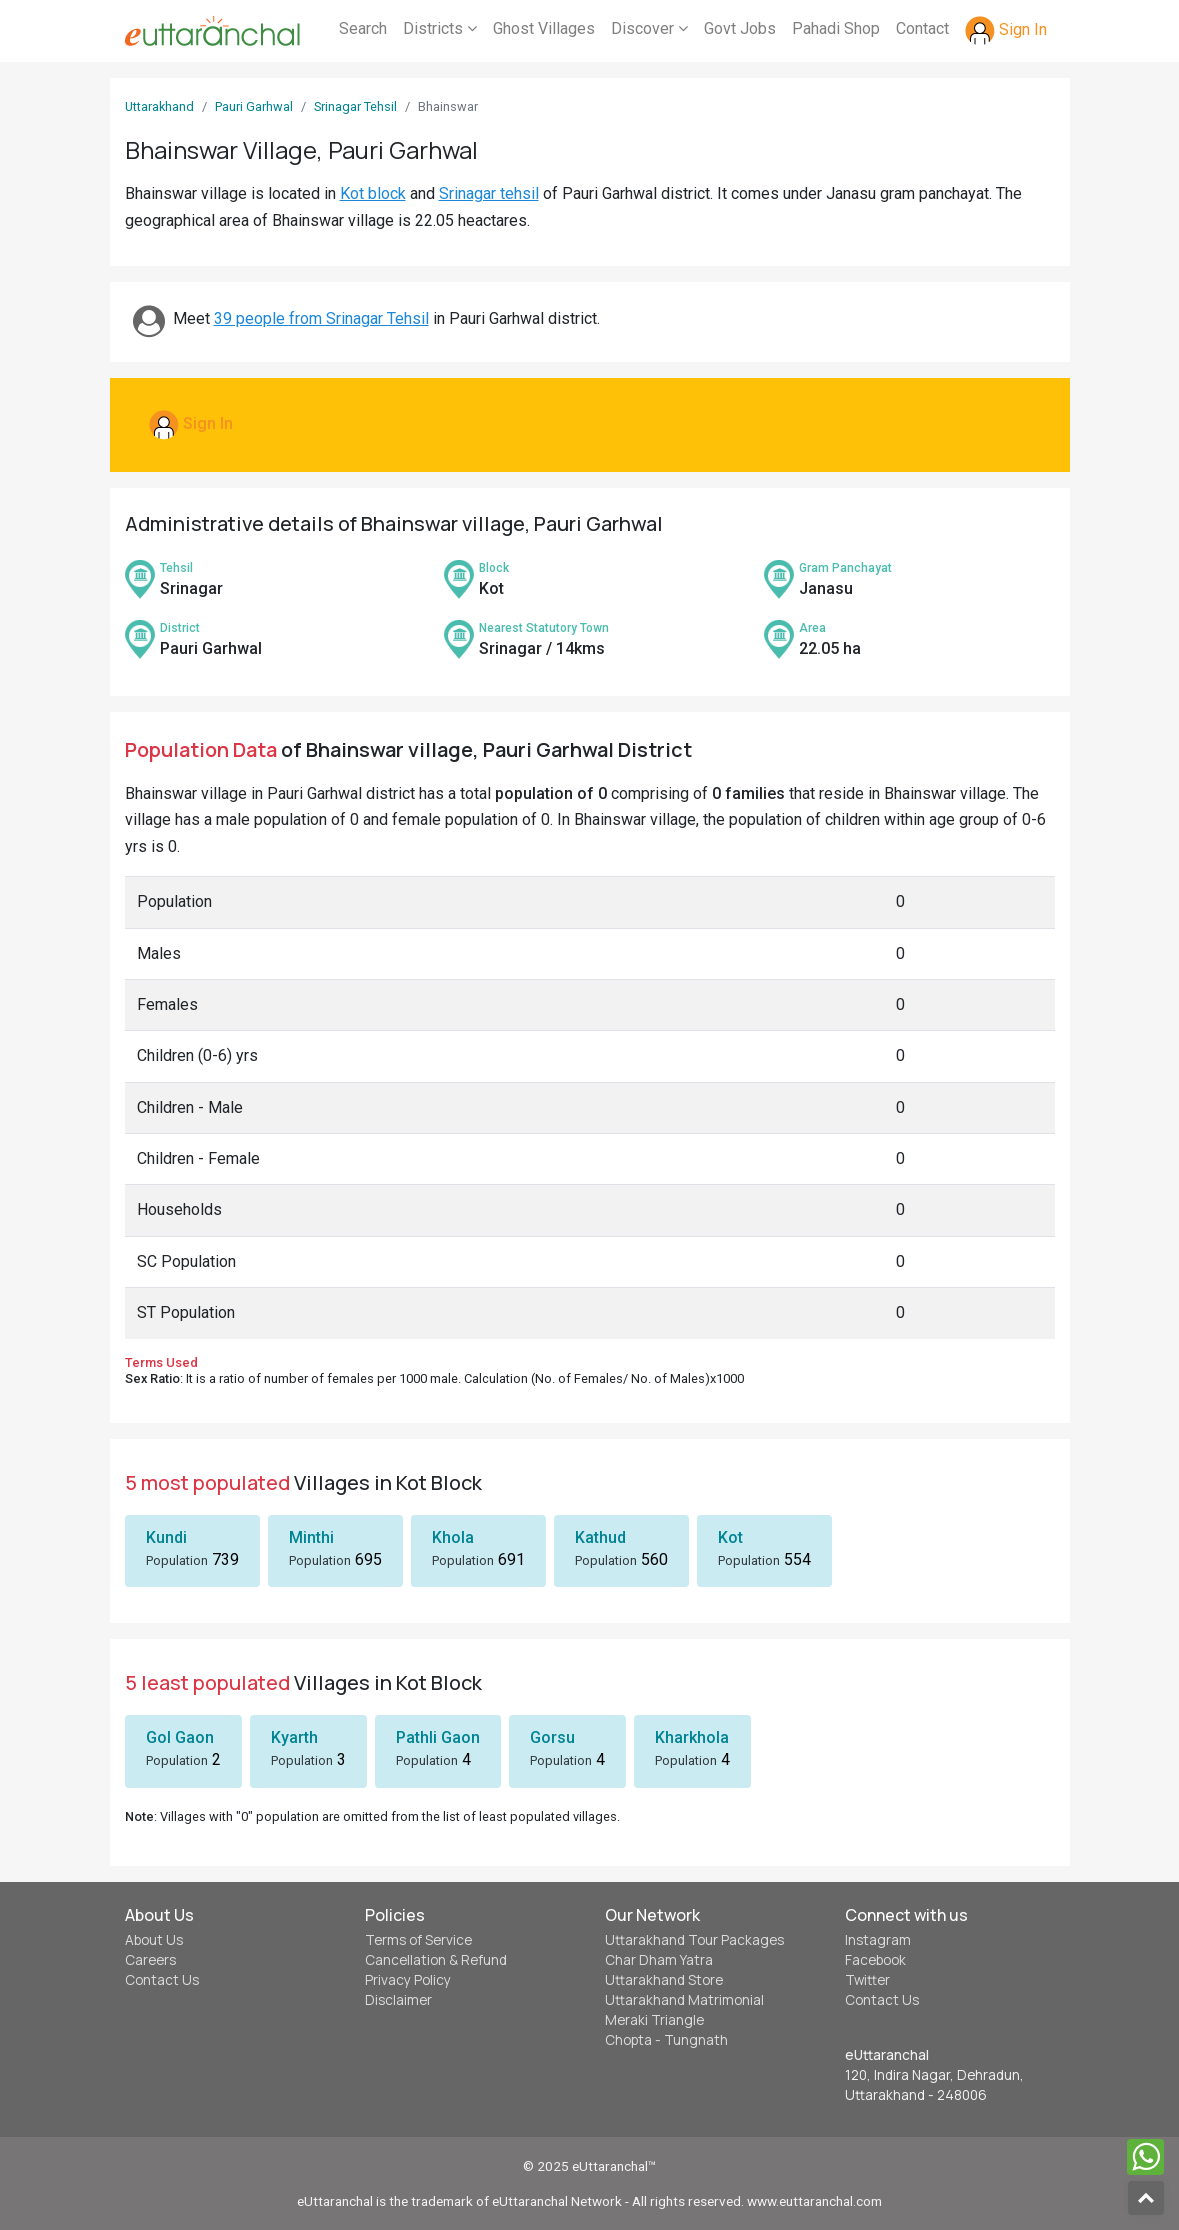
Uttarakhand (159, 106)
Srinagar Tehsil (355, 106)
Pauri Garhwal (254, 106)
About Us (154, 1940)
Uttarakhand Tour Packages (694, 1940)
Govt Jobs (740, 28)
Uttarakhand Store (664, 1980)
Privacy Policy (408, 1980)
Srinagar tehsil (489, 193)
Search (363, 28)
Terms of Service (418, 1940)
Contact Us (162, 1980)
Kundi (166, 1537)
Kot (730, 1537)
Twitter (867, 1980)
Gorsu (552, 1737)
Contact (922, 28)
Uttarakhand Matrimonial (684, 2000)
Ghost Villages (544, 28)
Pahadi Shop (836, 28)
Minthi (311, 1537)
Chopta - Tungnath (666, 2040)
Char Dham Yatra (659, 1960)
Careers (150, 1960)
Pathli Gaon (438, 1737)
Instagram (878, 1940)
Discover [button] (649, 28)
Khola (453, 1537)
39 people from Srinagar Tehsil (321, 318)
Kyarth (294, 1737)
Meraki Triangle (654, 2020)
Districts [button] (440, 28)
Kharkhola (692, 1737)
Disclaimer (398, 2000)
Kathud (600, 1537)
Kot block (373, 193)
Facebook (875, 1960)
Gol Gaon (180, 1737)
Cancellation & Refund (436, 1960)
